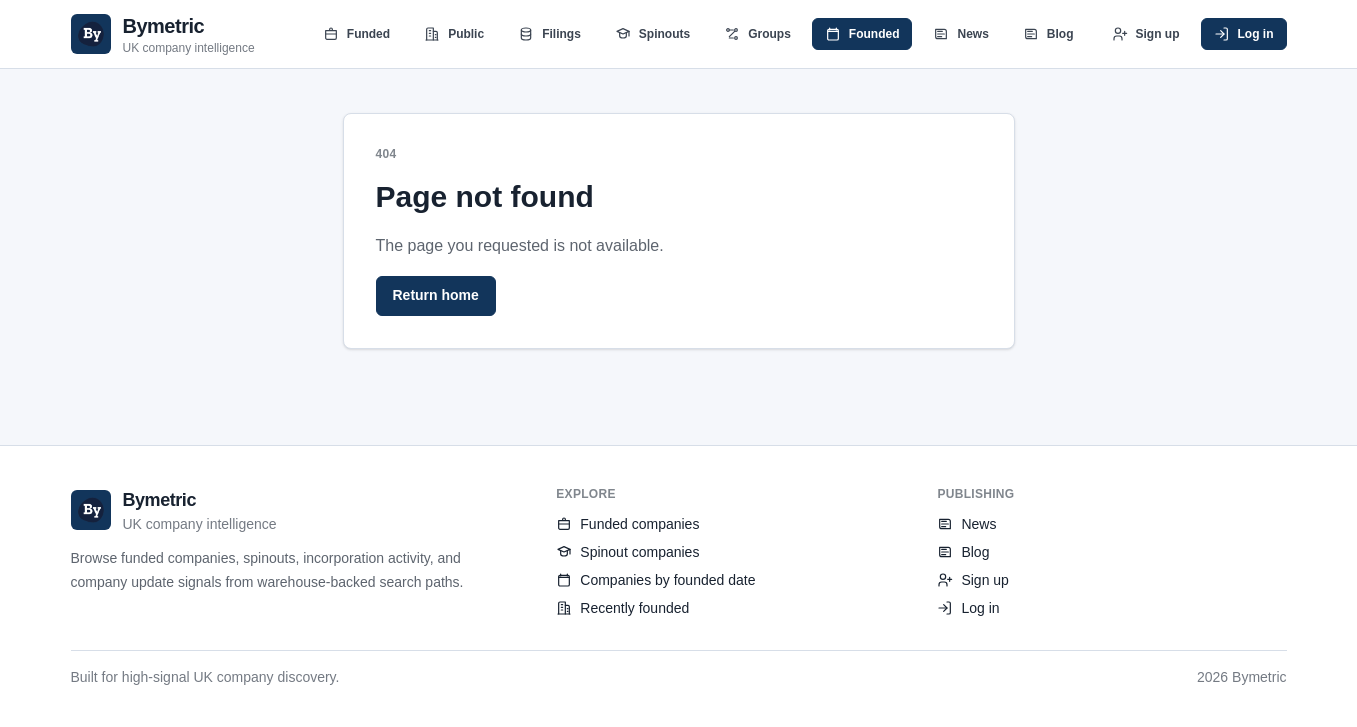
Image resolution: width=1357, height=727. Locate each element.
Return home (436, 295)
